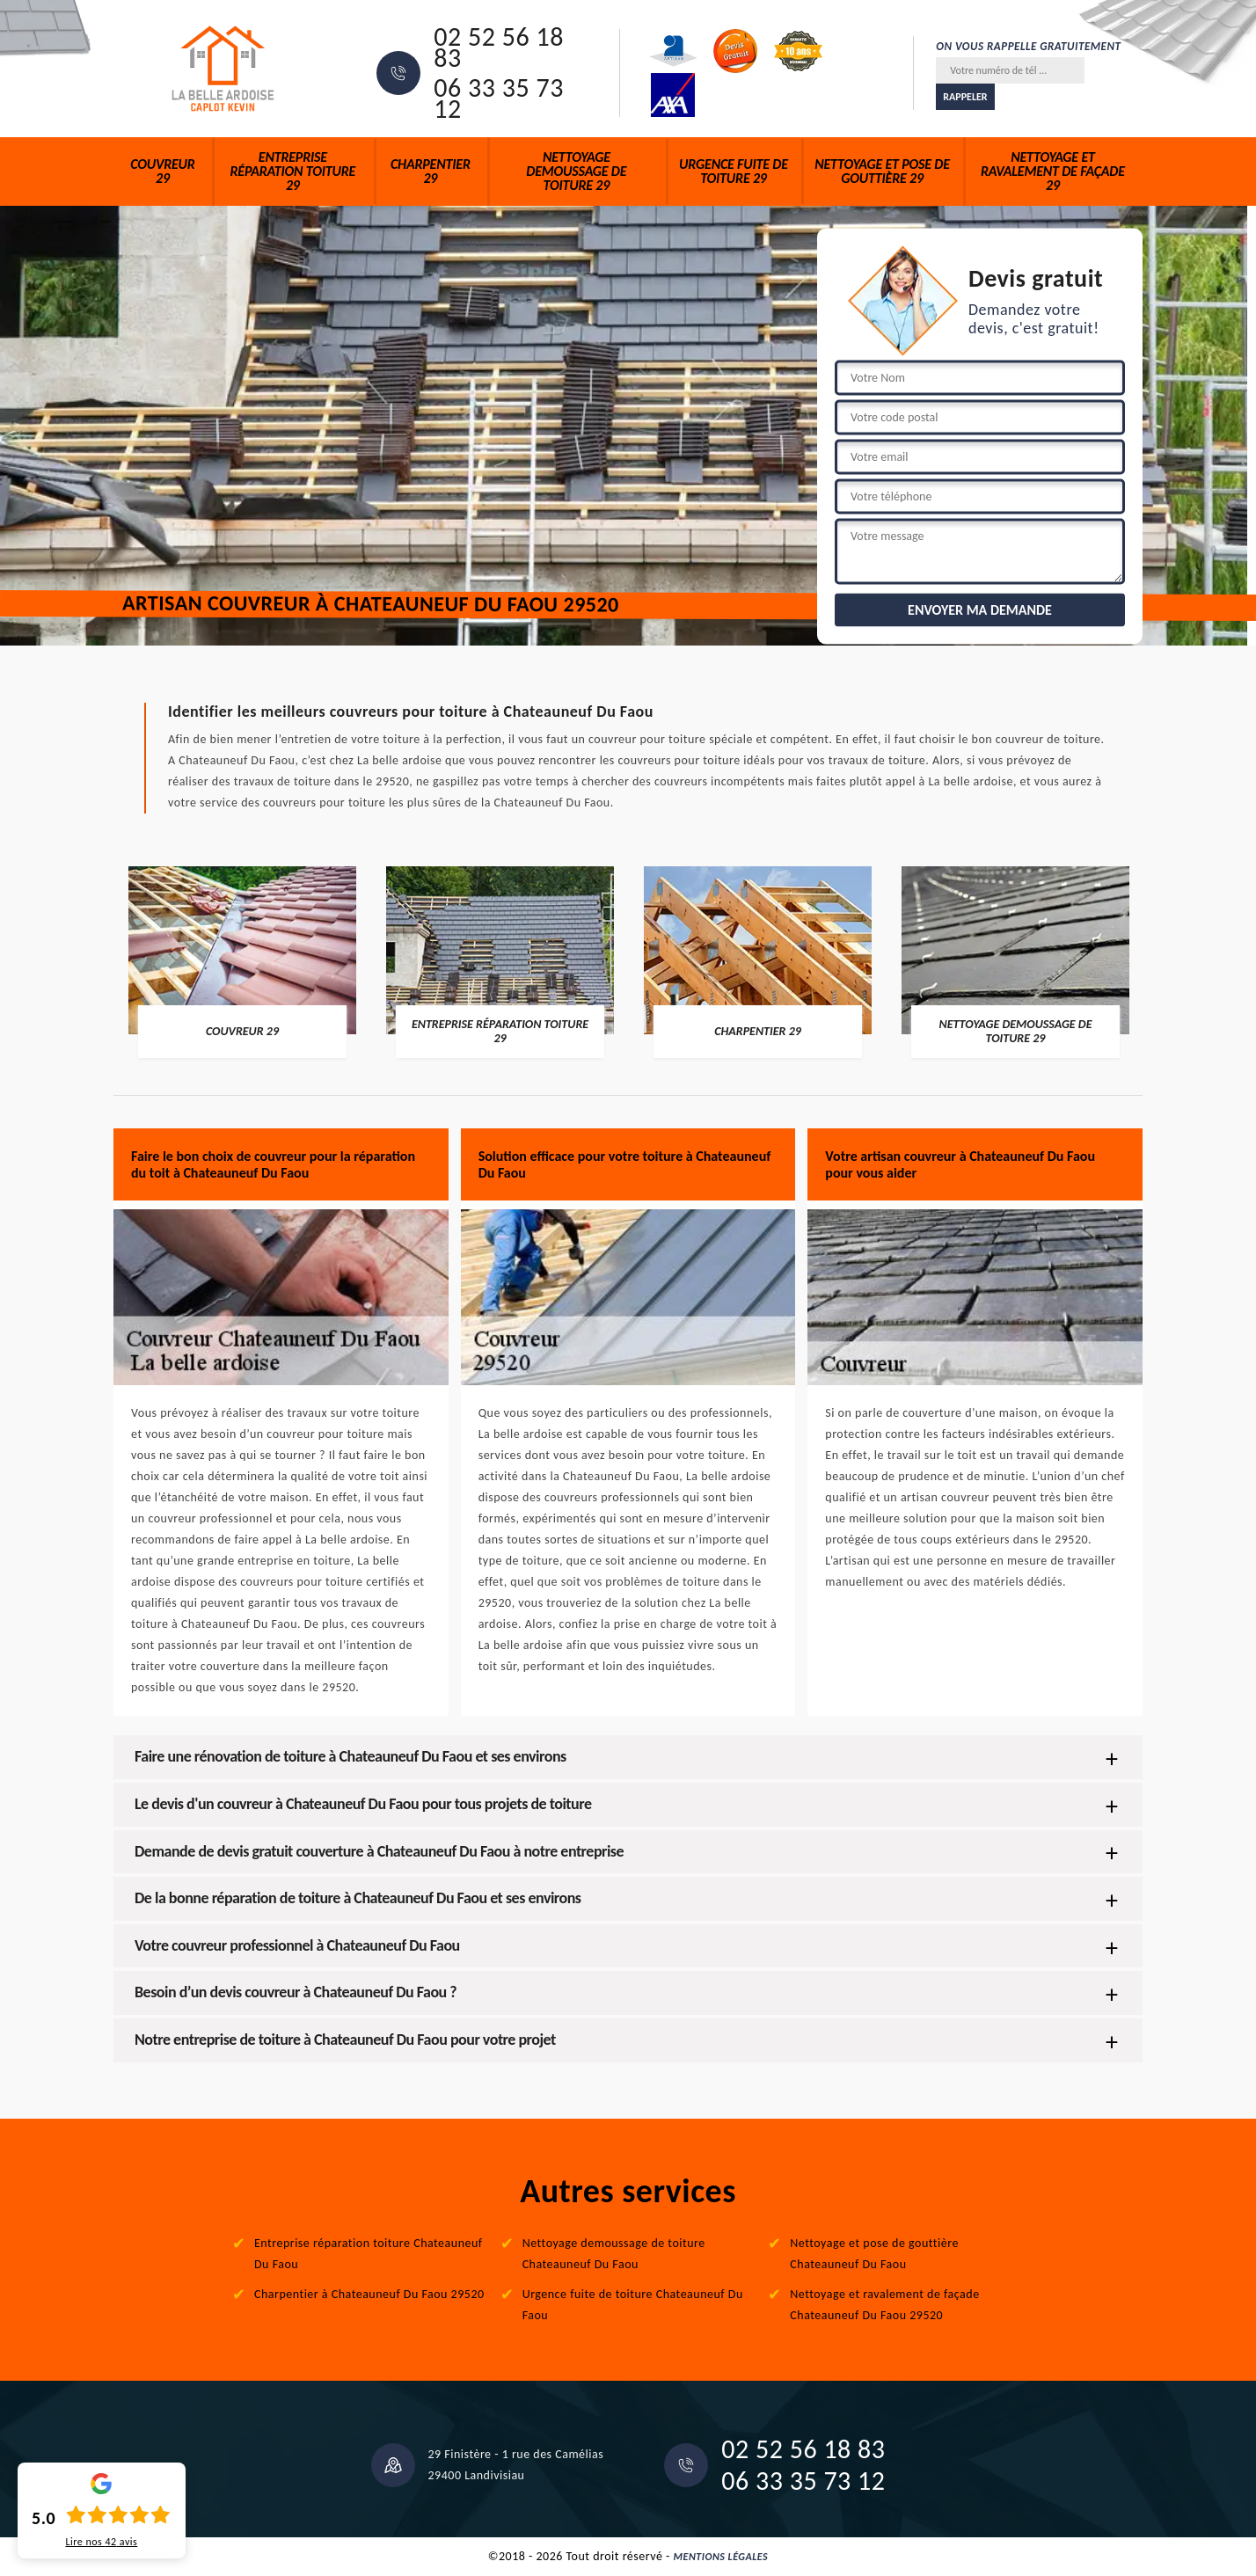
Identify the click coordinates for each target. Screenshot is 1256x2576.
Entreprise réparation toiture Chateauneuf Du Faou (368, 2254)
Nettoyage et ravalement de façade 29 (1053, 171)
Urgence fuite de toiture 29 (733, 171)
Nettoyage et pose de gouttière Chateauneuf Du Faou (874, 2254)
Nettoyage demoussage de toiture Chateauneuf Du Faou (613, 2254)
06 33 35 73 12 (499, 98)
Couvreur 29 (162, 171)
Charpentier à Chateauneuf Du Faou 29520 (369, 2294)
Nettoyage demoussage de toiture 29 (576, 171)
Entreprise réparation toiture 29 (292, 171)
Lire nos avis (101, 2542)
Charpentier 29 (431, 171)
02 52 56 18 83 (499, 47)
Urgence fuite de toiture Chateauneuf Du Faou (632, 2305)
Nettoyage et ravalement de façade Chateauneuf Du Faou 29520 (884, 2305)
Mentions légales (721, 2556)
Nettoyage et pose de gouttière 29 (882, 171)
